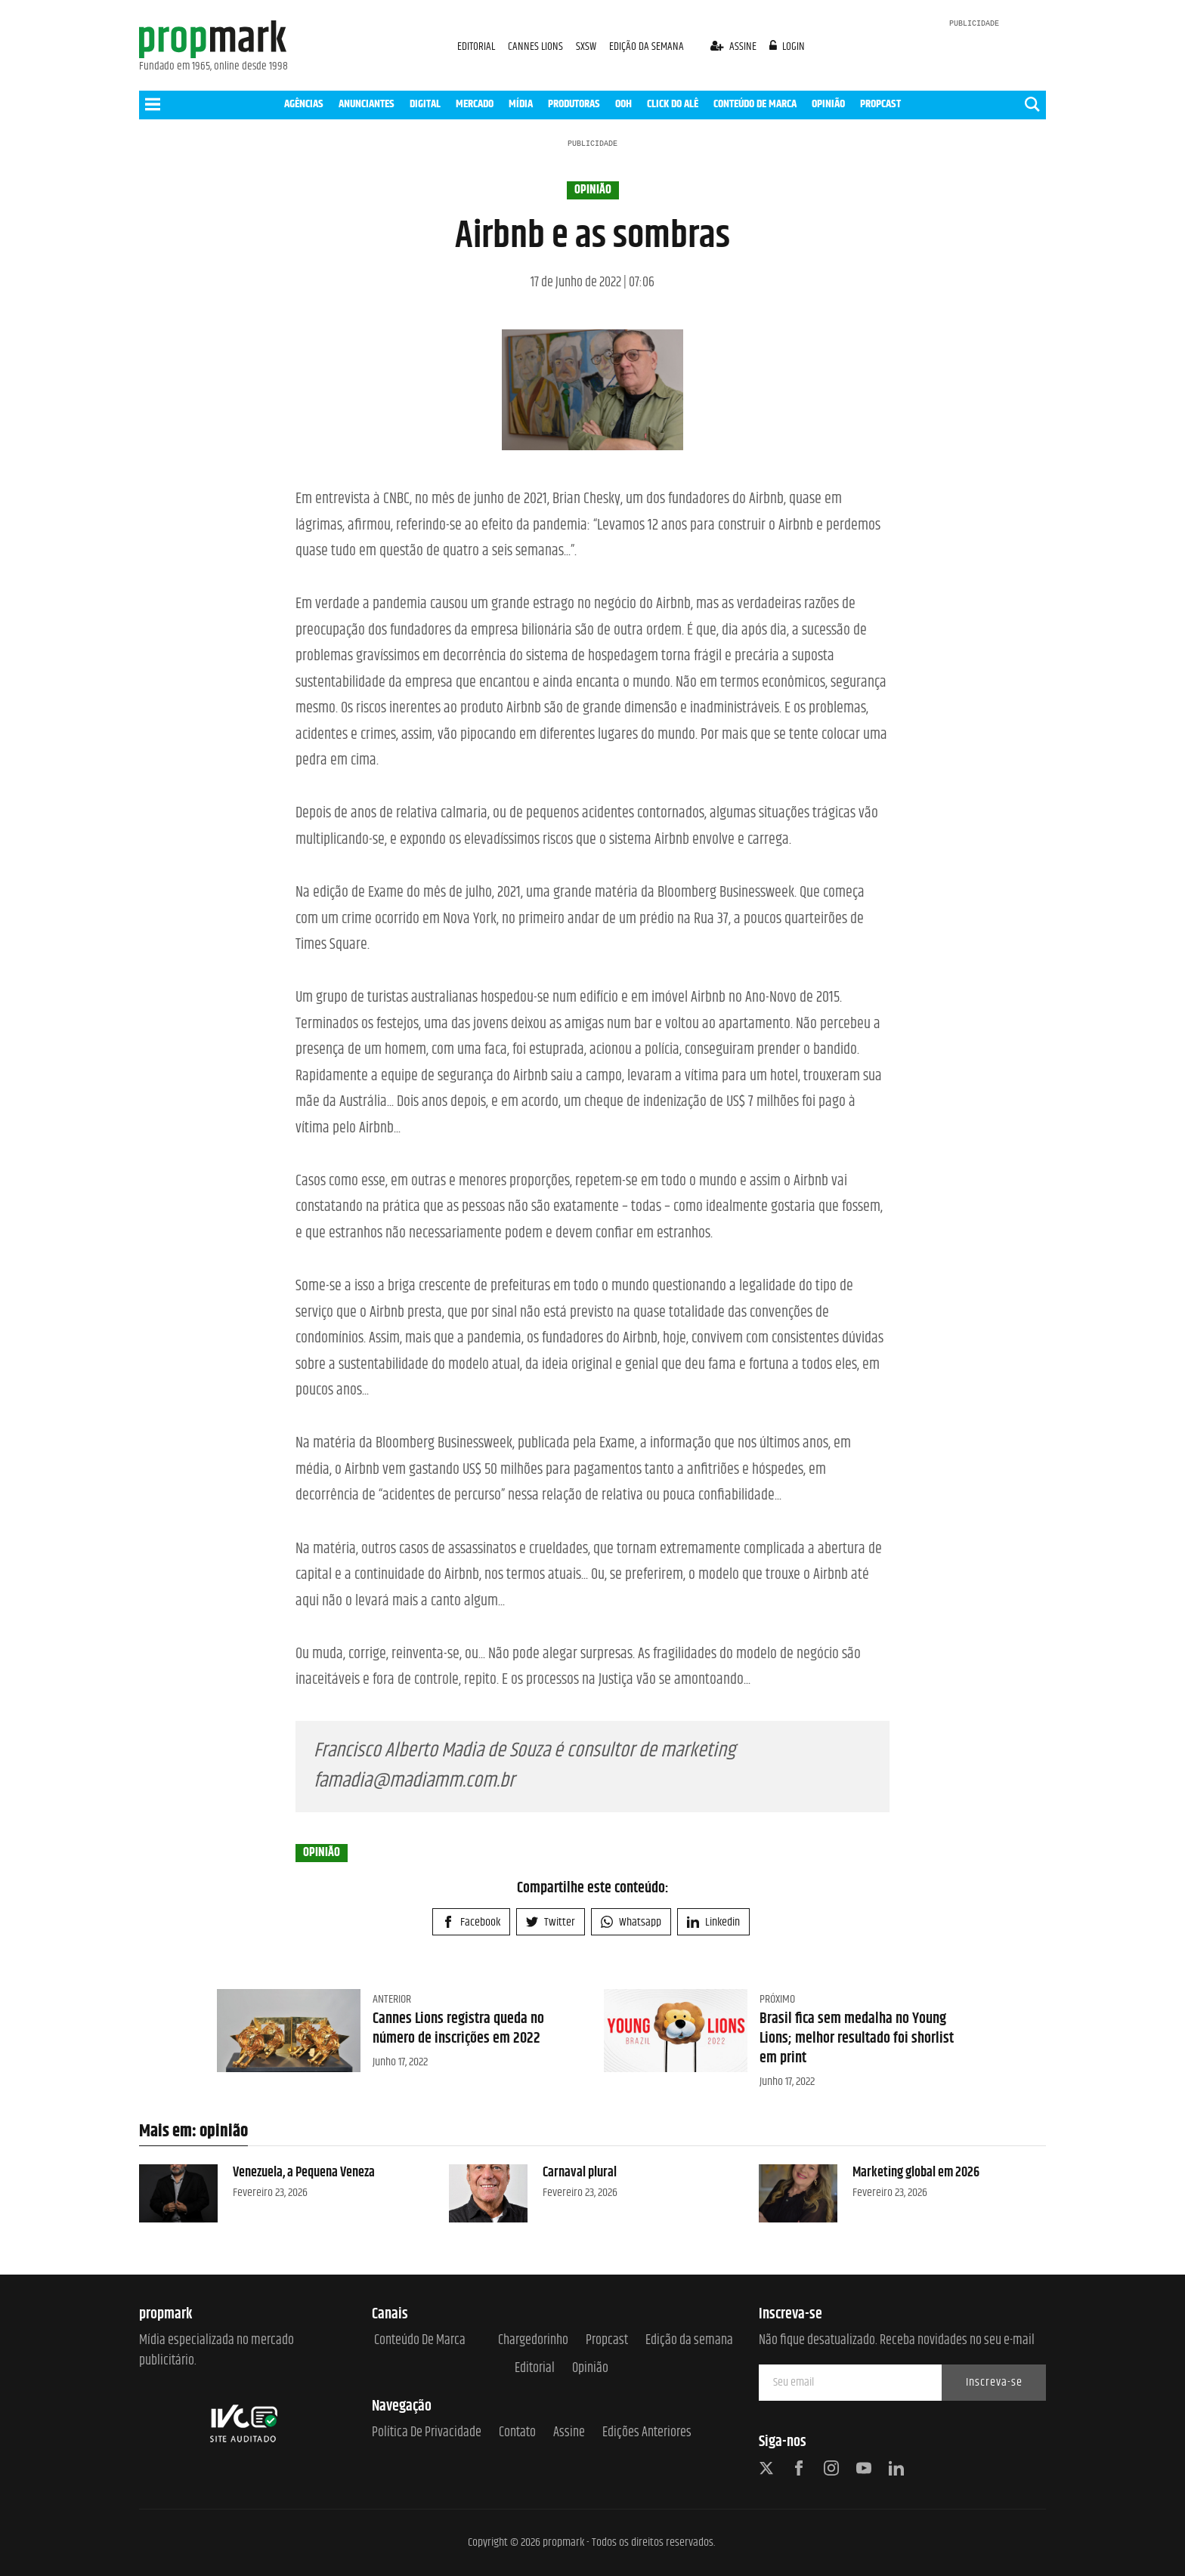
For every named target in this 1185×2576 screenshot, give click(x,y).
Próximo (777, 1999)
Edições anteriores (647, 2433)
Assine (569, 2433)
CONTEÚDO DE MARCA (755, 104)
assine (734, 46)
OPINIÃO (828, 104)
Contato (517, 2433)
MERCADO (474, 104)
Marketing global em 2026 (915, 2172)
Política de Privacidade (426, 2433)
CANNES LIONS (536, 46)
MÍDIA (521, 104)
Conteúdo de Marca (420, 2340)
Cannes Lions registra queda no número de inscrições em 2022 (458, 2028)
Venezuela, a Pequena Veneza (304, 2172)
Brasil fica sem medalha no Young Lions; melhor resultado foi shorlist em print (857, 2039)
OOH (623, 104)
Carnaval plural (580, 2172)
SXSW (587, 46)
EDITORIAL (476, 46)
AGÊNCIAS (303, 104)
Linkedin (713, 1922)
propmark (563, 2542)
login (787, 46)
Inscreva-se (994, 2382)
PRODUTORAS (574, 104)
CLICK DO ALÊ (672, 104)
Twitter (550, 1922)
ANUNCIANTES (366, 104)
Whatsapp (631, 1922)
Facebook (471, 1922)
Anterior (392, 1999)
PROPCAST (880, 104)
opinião (592, 190)
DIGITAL (425, 104)
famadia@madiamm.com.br (414, 1780)
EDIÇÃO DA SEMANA (646, 46)
